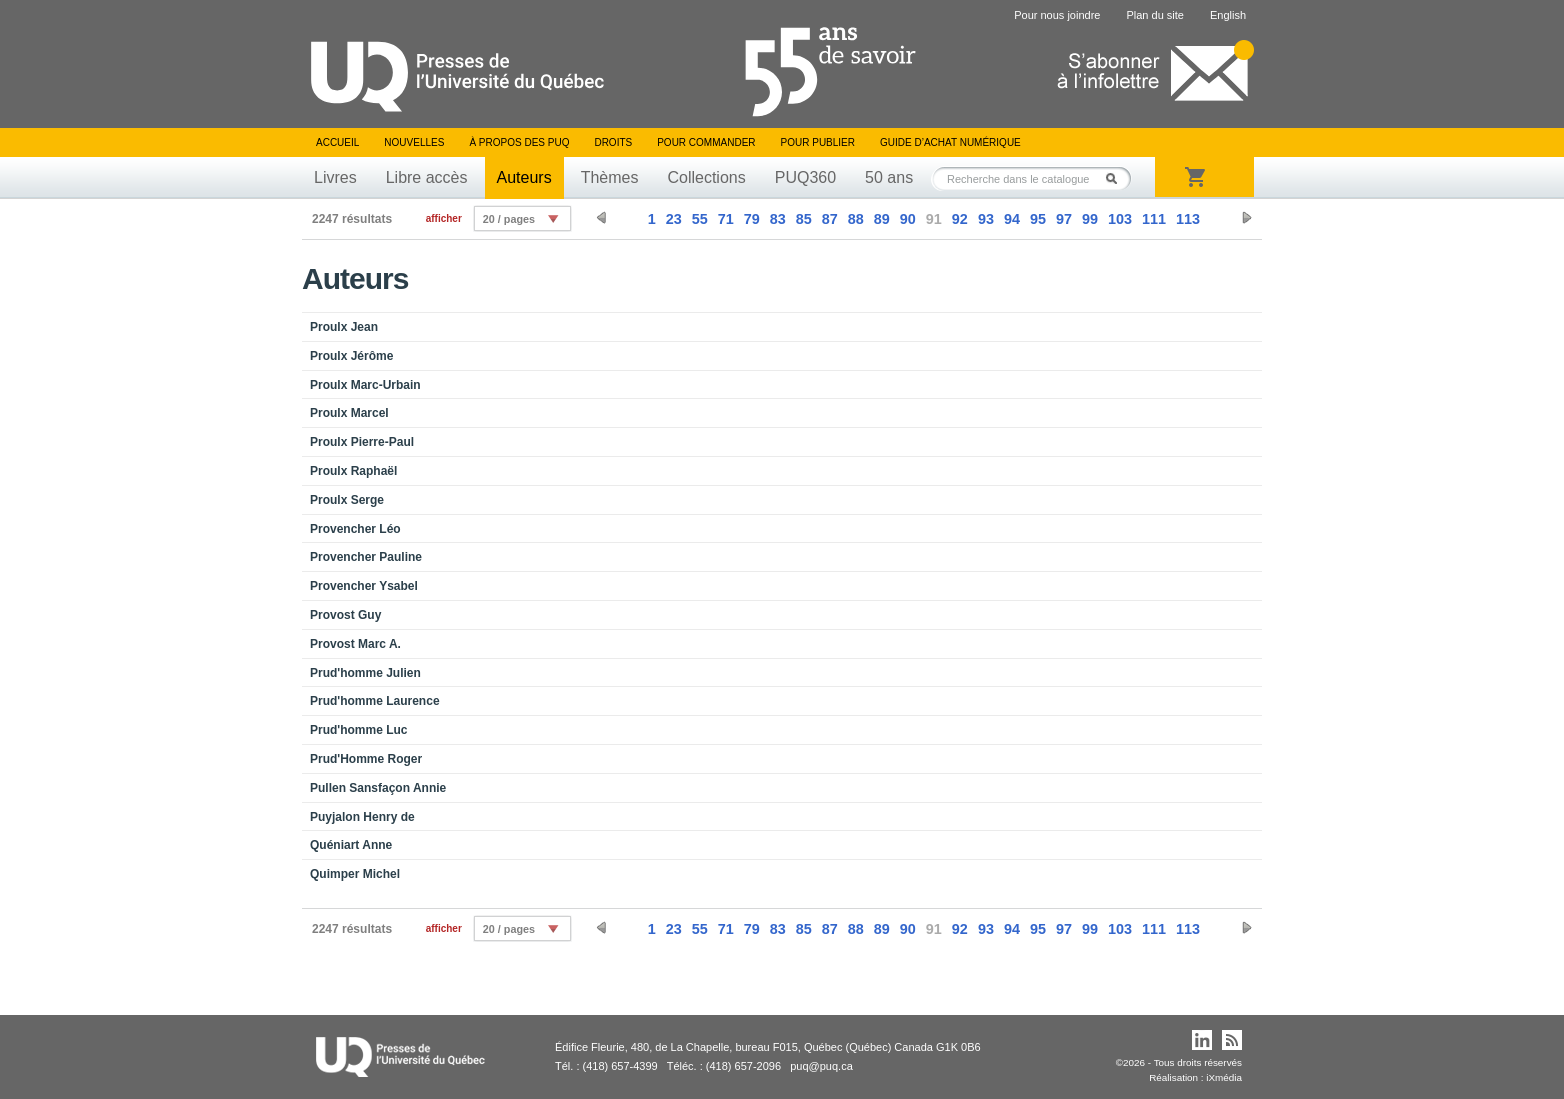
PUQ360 (805, 177)
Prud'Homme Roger (366, 759)
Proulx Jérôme (351, 356)
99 (1090, 219)
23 (674, 219)
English (1228, 15)
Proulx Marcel (349, 413)
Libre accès (427, 177)
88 (856, 219)
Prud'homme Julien (365, 673)
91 (934, 219)
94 (1012, 219)
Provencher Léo (355, 529)
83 (778, 219)
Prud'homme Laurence (375, 701)
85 (804, 219)
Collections (706, 177)
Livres (335, 177)
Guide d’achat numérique (950, 142)
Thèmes (610, 177)
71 (726, 219)
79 (752, 219)
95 (1038, 219)
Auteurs (524, 177)
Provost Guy (345, 615)
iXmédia (1224, 1077)
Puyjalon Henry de (362, 817)
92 (960, 219)
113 (1188, 219)
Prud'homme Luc (359, 730)
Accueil (337, 142)
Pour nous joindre (1057, 15)
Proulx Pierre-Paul (362, 442)
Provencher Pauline (366, 557)
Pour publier (818, 142)
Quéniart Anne (351, 845)
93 (986, 219)
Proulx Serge (347, 500)
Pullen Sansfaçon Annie (378, 788)
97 (1064, 219)
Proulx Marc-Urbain (365, 385)
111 (1154, 219)
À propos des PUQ (519, 142)
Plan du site (1154, 15)
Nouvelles (414, 142)
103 (1120, 219)
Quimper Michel (355, 874)
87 (830, 219)
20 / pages (509, 219)
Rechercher (1117, 178)
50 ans (889, 177)
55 (700, 219)
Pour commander (706, 142)
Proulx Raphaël (353, 471)
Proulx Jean (344, 327)
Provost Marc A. (355, 644)
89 (882, 219)
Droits (613, 142)
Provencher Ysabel (364, 586)
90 (908, 219)
